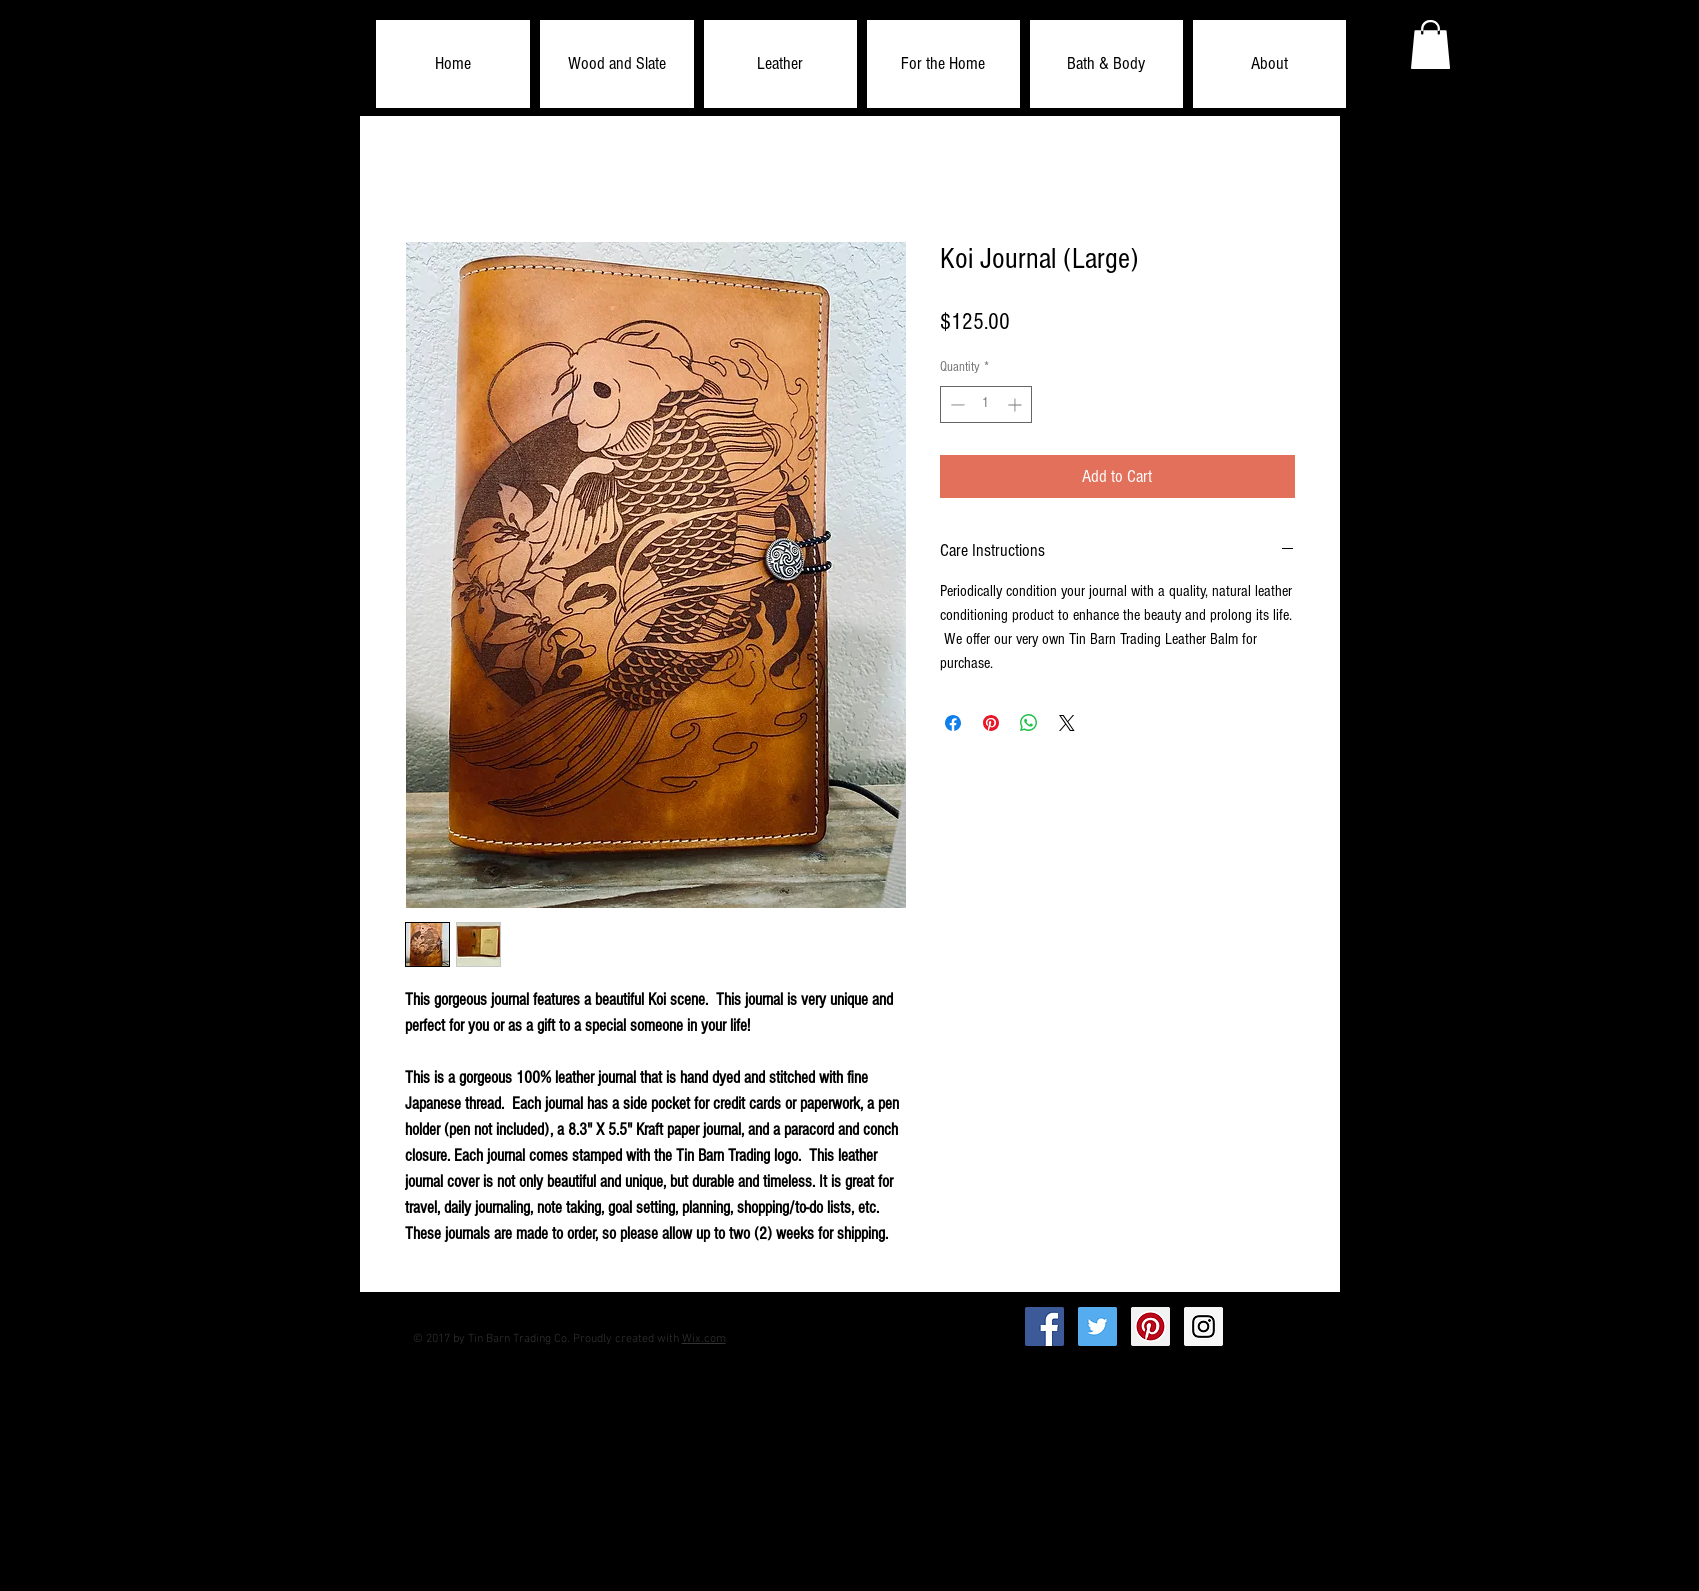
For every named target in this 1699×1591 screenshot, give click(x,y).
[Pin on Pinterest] (991, 723)
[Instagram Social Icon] (1203, 1326)
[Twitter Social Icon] (1097, 1326)
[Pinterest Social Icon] (1150, 1326)
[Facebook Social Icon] (1044, 1326)
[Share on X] (1067, 723)
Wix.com (704, 1339)
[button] (617, 64)
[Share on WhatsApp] (1029, 723)
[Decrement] (955, 404)
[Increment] (1016, 404)
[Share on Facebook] (953, 723)
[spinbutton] (986, 404)
